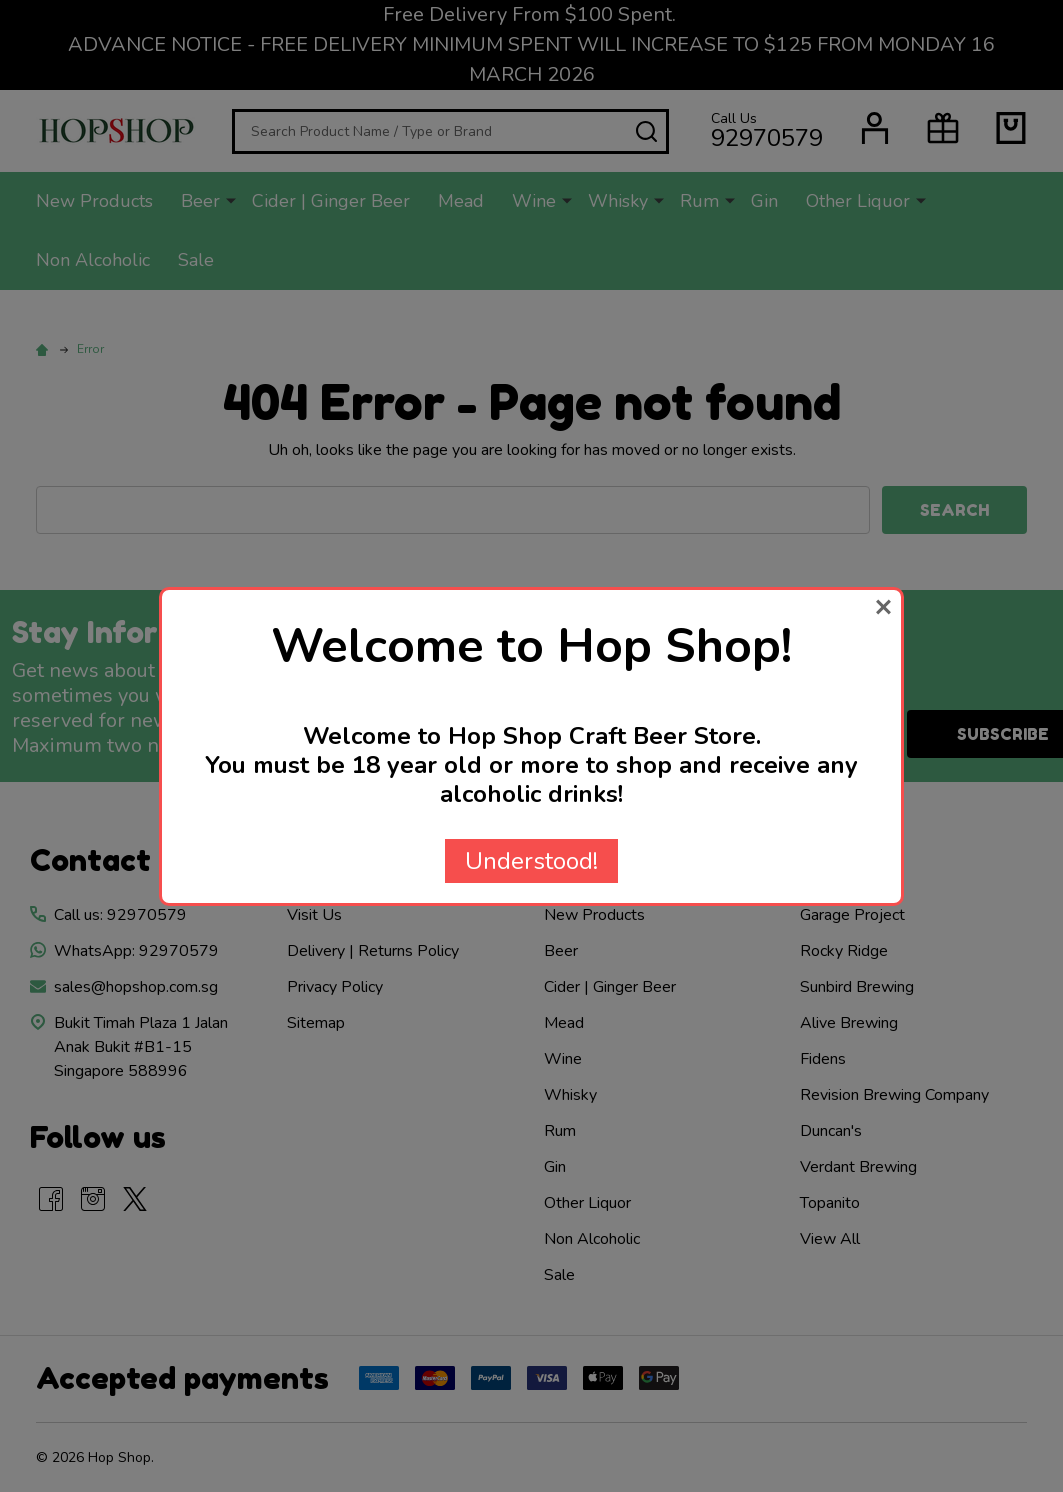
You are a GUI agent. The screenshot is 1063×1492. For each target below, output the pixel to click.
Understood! (531, 861)
